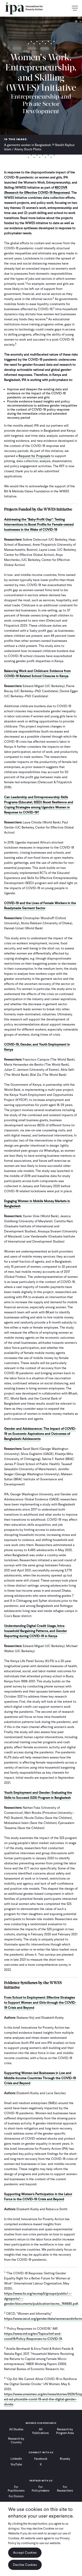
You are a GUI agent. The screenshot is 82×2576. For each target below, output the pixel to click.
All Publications (40, 2431)
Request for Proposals (34, 456)
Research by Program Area (65, 2431)
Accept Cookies (25, 2552)
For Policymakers (40, 2488)
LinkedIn (16, 2459)
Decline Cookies (25, 2565)
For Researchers (65, 2488)
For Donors (16, 2496)
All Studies (16, 2429)
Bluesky (65, 2459)
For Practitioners (16, 2488)
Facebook (40, 2459)
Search (66, 8)
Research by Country (16, 2440)
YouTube (16, 2464)
